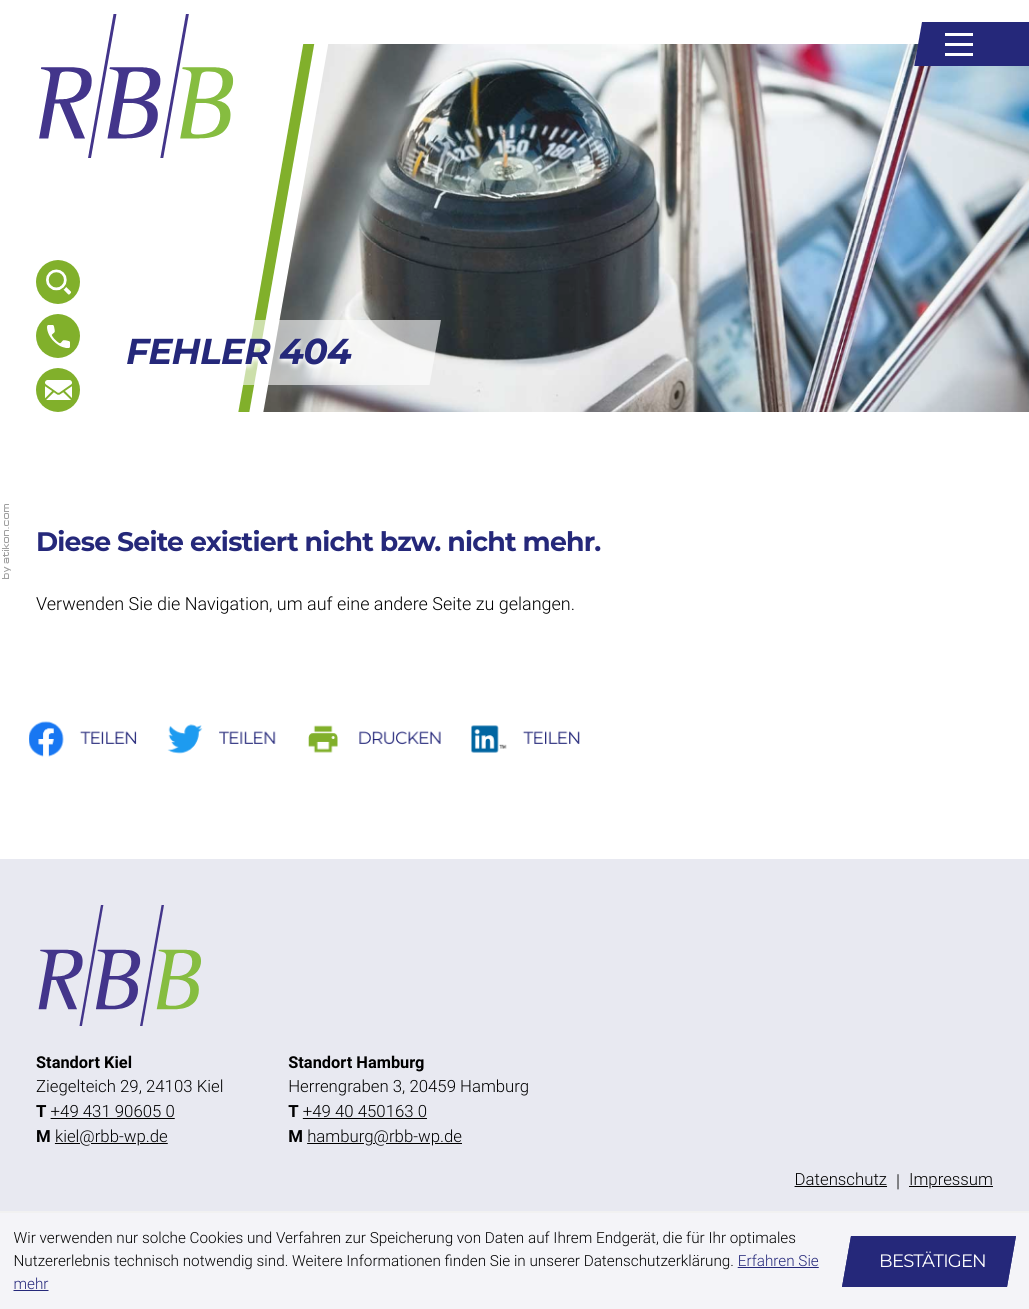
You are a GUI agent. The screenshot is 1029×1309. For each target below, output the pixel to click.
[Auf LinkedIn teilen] (540, 738)
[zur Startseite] (137, 86)
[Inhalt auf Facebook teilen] (95, 738)
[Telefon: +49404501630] (365, 1112)
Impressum (951, 1180)
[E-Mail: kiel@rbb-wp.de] (58, 390)
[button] (58, 336)
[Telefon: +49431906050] (113, 1112)
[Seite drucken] (388, 738)
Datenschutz (841, 1180)
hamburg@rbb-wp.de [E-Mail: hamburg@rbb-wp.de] (384, 1137)
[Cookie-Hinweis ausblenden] (929, 1261)
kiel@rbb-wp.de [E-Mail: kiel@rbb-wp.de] (111, 1137)
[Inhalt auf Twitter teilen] (235, 738)
